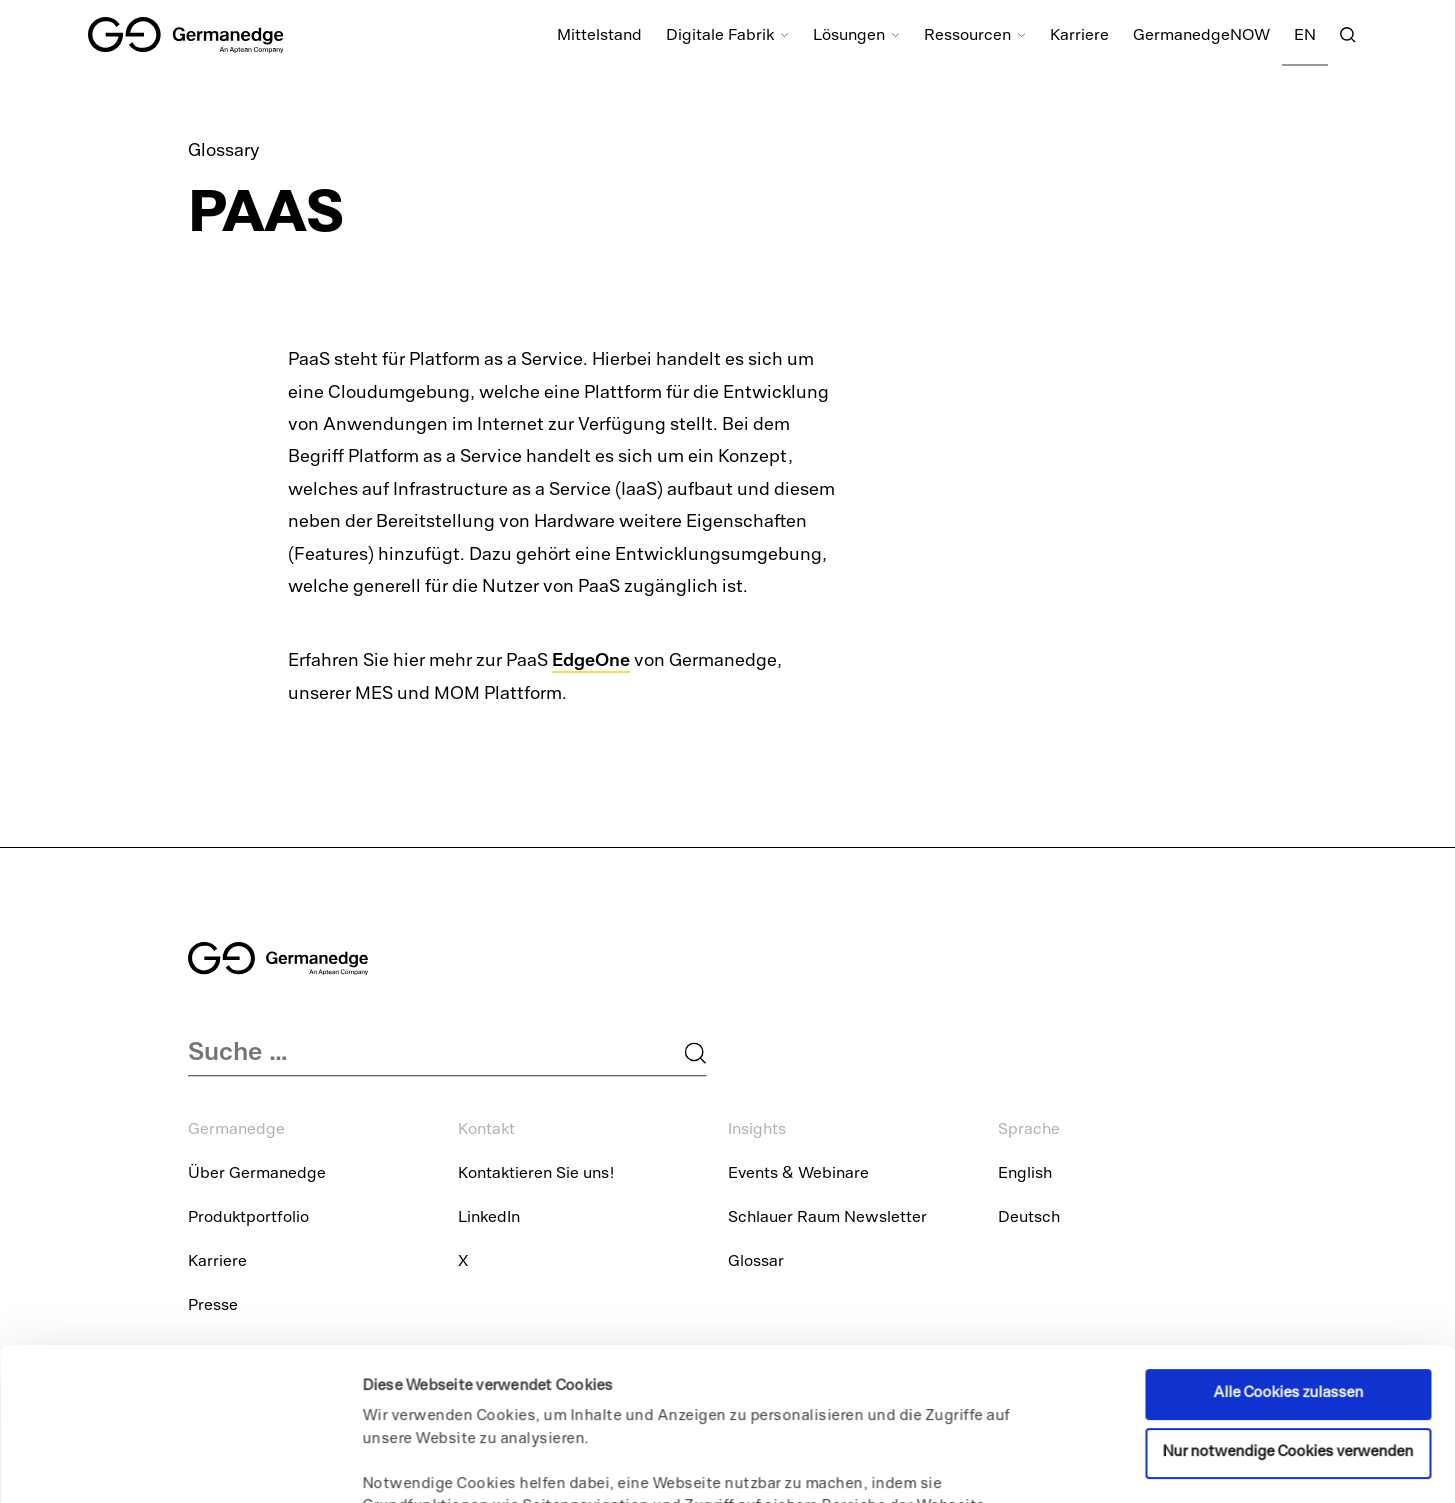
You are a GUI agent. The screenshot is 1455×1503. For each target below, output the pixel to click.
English (1025, 1175)
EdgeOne (591, 659)
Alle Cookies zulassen (1288, 1251)
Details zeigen (411, 1464)
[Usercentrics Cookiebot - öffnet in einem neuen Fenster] (129, 1464)
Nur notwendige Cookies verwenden (1288, 1310)
